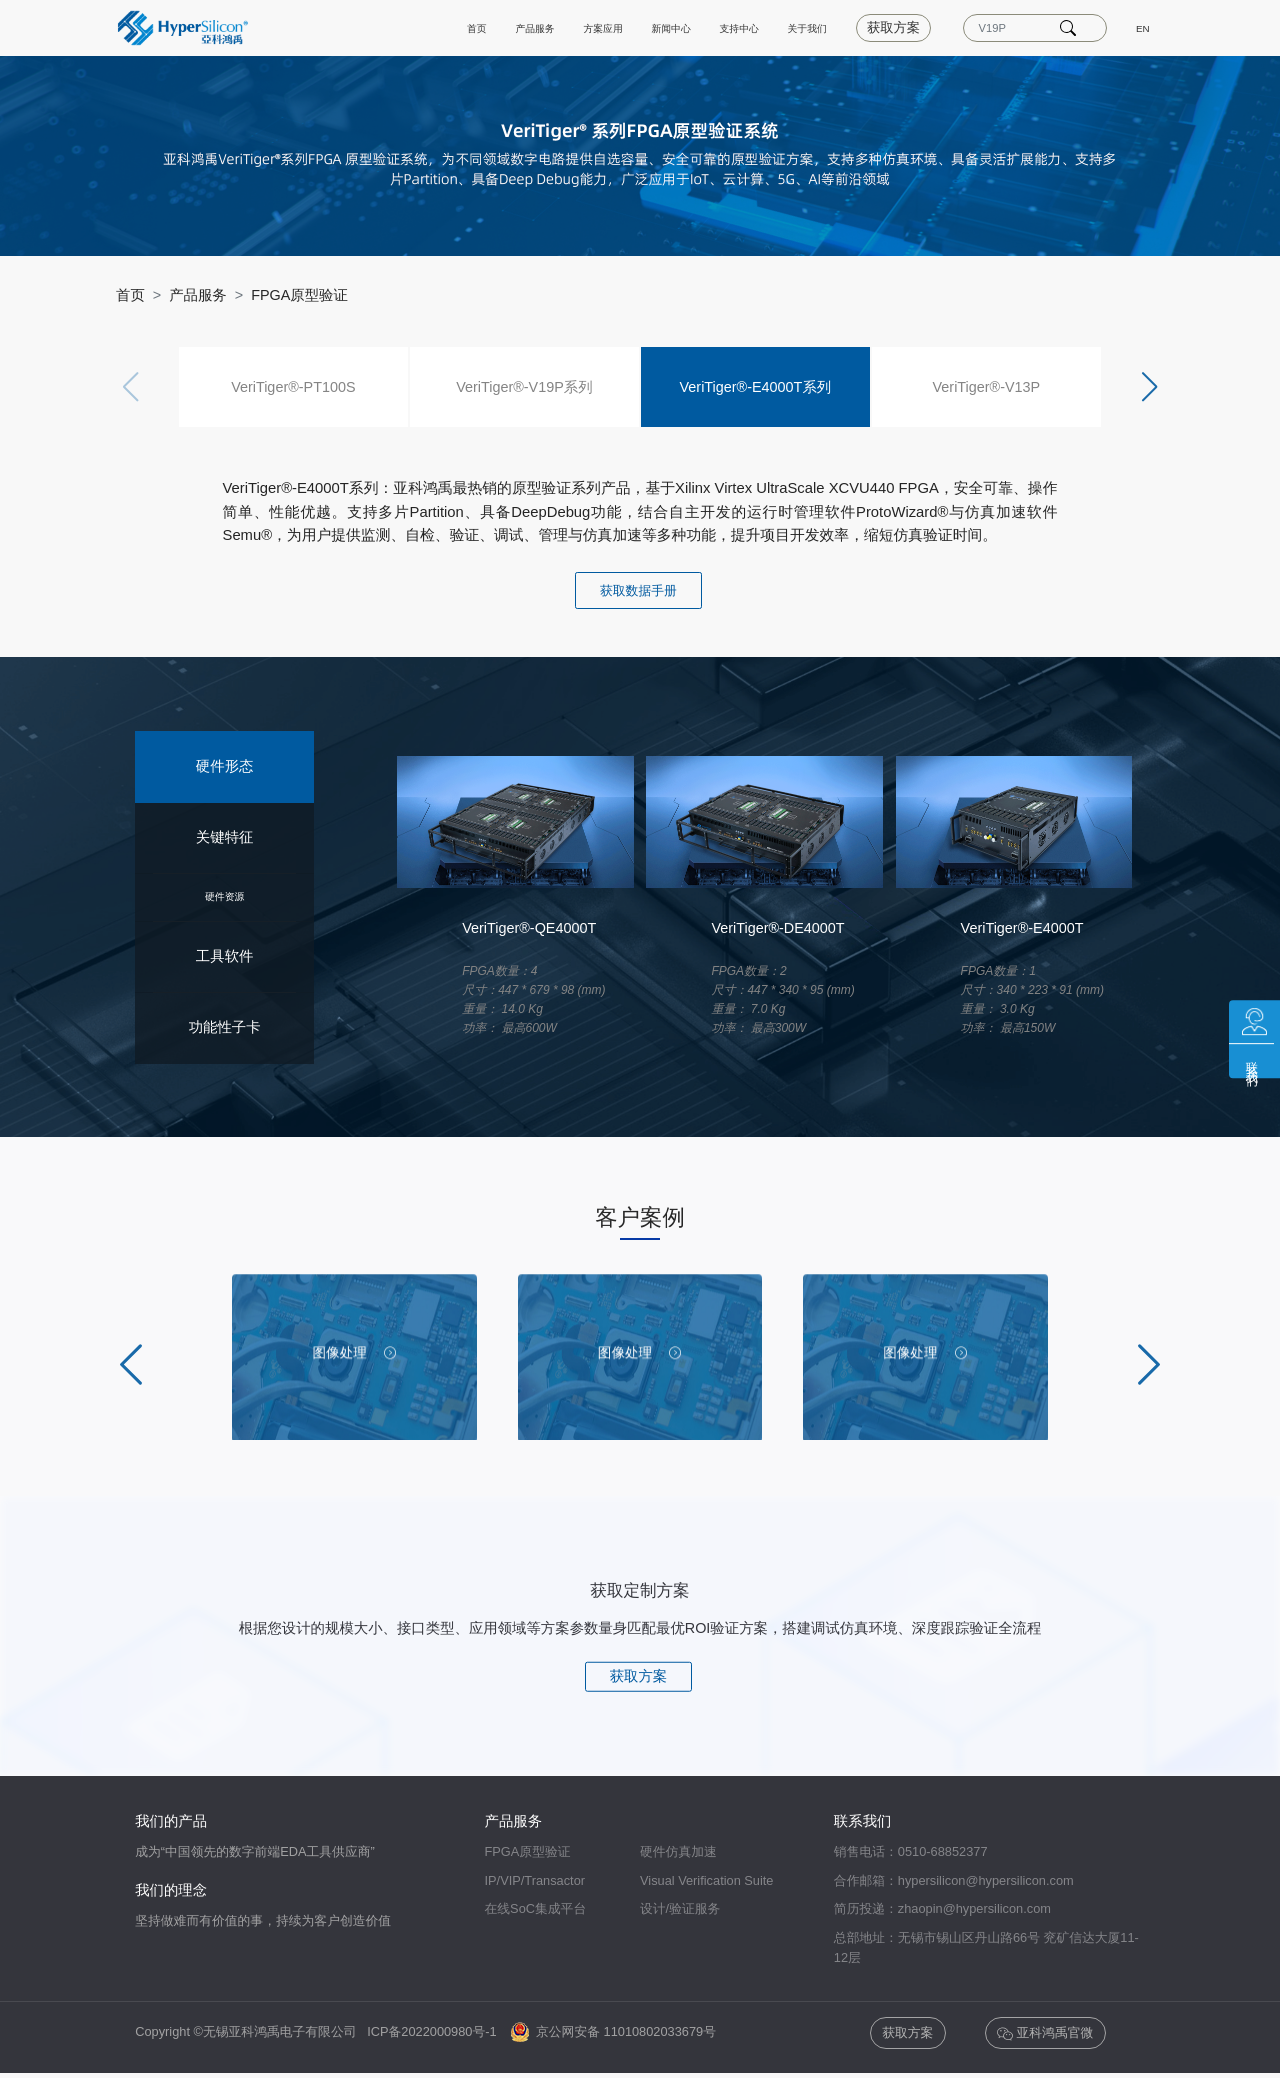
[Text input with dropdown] (1006, 28)
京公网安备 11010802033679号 (613, 2032)
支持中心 (699, 27)
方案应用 (527, 27)
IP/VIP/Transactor (535, 1880)
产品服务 (440, 27)
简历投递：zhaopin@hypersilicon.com (942, 1908)
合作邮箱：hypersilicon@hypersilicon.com (954, 1880)
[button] (1149, 387)
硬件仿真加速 (678, 1852)
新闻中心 (613, 27)
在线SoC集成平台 (536, 1908)
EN (1140, 27)
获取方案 (884, 27)
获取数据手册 (638, 590)
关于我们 (786, 27)
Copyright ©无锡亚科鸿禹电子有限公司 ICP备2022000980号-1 (321, 2032)
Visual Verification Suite (707, 1880)
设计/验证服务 (680, 1908)
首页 (368, 27)
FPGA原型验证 (299, 295)
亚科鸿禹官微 (1045, 2033)
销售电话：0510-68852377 (911, 1852)
